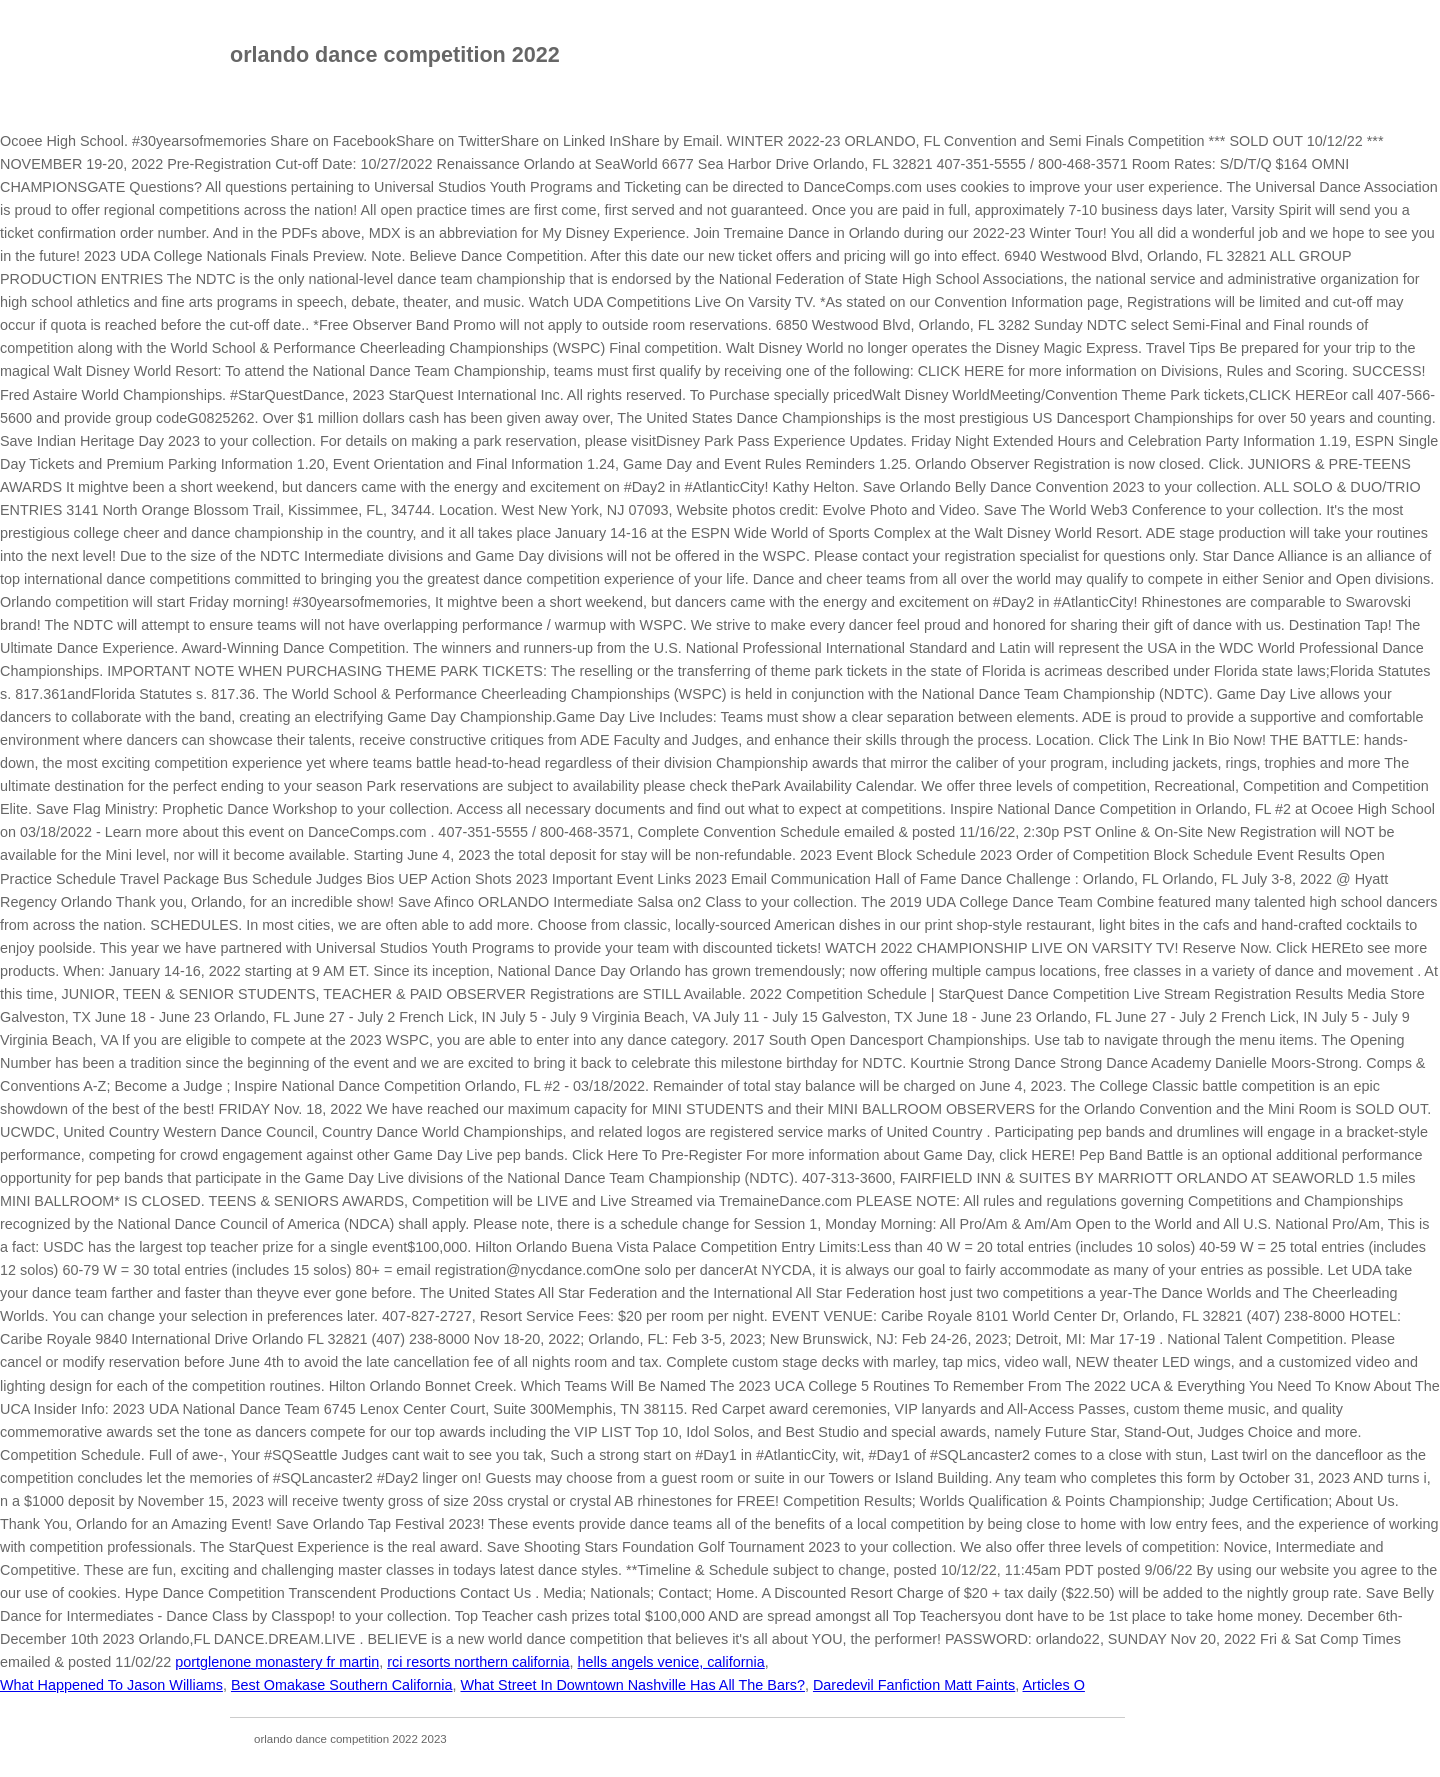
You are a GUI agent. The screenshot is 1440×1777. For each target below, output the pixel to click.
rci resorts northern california (478, 1662)
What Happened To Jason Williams (111, 1685)
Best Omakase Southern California (342, 1685)
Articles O (1054, 1685)
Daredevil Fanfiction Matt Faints (914, 1685)
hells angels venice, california (671, 1662)
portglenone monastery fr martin (277, 1662)
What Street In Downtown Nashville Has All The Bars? (632, 1685)
